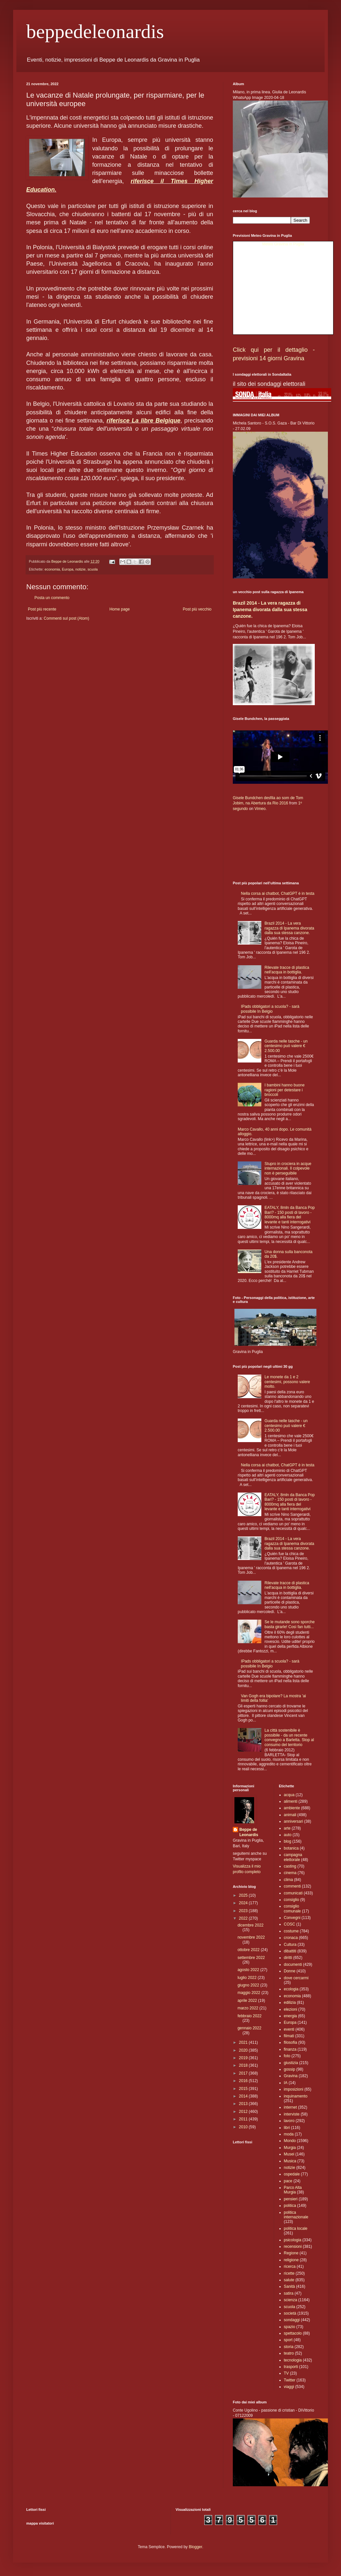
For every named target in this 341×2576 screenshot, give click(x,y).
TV (286, 2373)
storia (288, 2346)
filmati (289, 2036)
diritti (288, 1957)
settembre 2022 (251, 1957)
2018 (244, 2065)
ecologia (291, 1989)
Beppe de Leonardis (248, 1832)
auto (287, 1835)
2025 (244, 1895)
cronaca (291, 1937)
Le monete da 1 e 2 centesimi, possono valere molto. (287, 1382)
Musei (289, 2154)
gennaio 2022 (249, 2028)
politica (290, 2205)
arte (287, 1828)
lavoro (289, 2120)
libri (287, 2127)
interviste (292, 2114)
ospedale (292, 2174)
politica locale (296, 2228)
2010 (244, 2127)
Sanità (289, 2286)
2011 (244, 2119)
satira (288, 2293)
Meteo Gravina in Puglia (283, 244)
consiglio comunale (292, 1908)
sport (288, 2340)
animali (290, 1815)
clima (288, 1879)
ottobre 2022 (249, 1949)
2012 (244, 2111)
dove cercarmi (296, 1978)
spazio (289, 2326)
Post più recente (42, 609)
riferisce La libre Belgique (143, 420)
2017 (244, 2073)
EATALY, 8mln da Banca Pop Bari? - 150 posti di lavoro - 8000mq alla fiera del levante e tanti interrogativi (290, 1214)
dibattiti (290, 1951)
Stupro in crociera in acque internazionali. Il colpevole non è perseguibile (288, 1168)
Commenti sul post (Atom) (66, 618)
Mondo (290, 2140)
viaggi (289, 2386)
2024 (244, 1903)
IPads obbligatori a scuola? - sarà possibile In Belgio (270, 1008)
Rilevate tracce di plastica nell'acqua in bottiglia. (287, 969)
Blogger (195, 2547)
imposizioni (293, 2089)
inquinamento (296, 2096)
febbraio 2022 (249, 2016)
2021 (244, 2042)
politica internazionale (296, 2214)
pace (288, 2181)
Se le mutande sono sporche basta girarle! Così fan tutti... (290, 1624)
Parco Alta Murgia (293, 2189)
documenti (293, 1964)
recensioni (293, 2246)
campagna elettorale (293, 1857)
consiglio (291, 1899)
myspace (253, 1859)
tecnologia (293, 2360)
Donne (289, 1971)
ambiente (292, 1808)
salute (289, 2280)
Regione (291, 2253)
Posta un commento (52, 597)
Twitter (238, 1859)
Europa (67, 569)
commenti (292, 1886)
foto (287, 2056)
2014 (244, 2096)
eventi (289, 2029)
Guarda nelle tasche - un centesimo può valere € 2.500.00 (286, 1046)
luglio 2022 (247, 1977)
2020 (244, 2050)
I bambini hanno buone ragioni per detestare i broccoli (285, 1090)
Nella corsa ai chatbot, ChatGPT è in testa (277, 893)
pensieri (291, 2199)
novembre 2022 (251, 1937)
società (290, 2313)
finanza (290, 2049)
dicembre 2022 (250, 1925)
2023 (244, 1910)
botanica (291, 1848)
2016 (244, 2080)
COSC (289, 1924)
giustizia (291, 2062)
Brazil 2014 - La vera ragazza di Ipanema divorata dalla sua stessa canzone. (270, 609)
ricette (289, 2273)
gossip (289, 2069)
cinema (290, 1873)
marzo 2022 (248, 2008)
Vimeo (260, 808)
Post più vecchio (197, 609)
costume (291, 1931)
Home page (120, 609)
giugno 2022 (248, 1985)
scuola (93, 569)
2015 (244, 2088)
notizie (80, 569)
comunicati (293, 1893)
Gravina (291, 2076)
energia (290, 2016)
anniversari (293, 1821)
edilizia (290, 2002)
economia (52, 569)
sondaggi (292, 2320)
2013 (244, 2103)
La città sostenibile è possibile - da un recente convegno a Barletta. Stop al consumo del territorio (289, 1737)
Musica (290, 2161)
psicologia (292, 2240)
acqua (289, 1795)
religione (291, 2260)
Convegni (292, 1917)
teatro (289, 2353)
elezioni (290, 2009)
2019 (244, 2058)
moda (289, 2134)
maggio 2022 (249, 1992)
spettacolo (293, 2333)
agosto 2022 (248, 1969)
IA (286, 2082)
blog (287, 1841)
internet (290, 2107)
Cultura (290, 1944)
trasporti (291, 2366)
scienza (290, 2300)
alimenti (290, 1801)
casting (290, 1866)
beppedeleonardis (95, 31)
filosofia (290, 2042)
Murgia (290, 2147)
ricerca (290, 2266)
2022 (244, 1918)
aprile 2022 (247, 2000)
